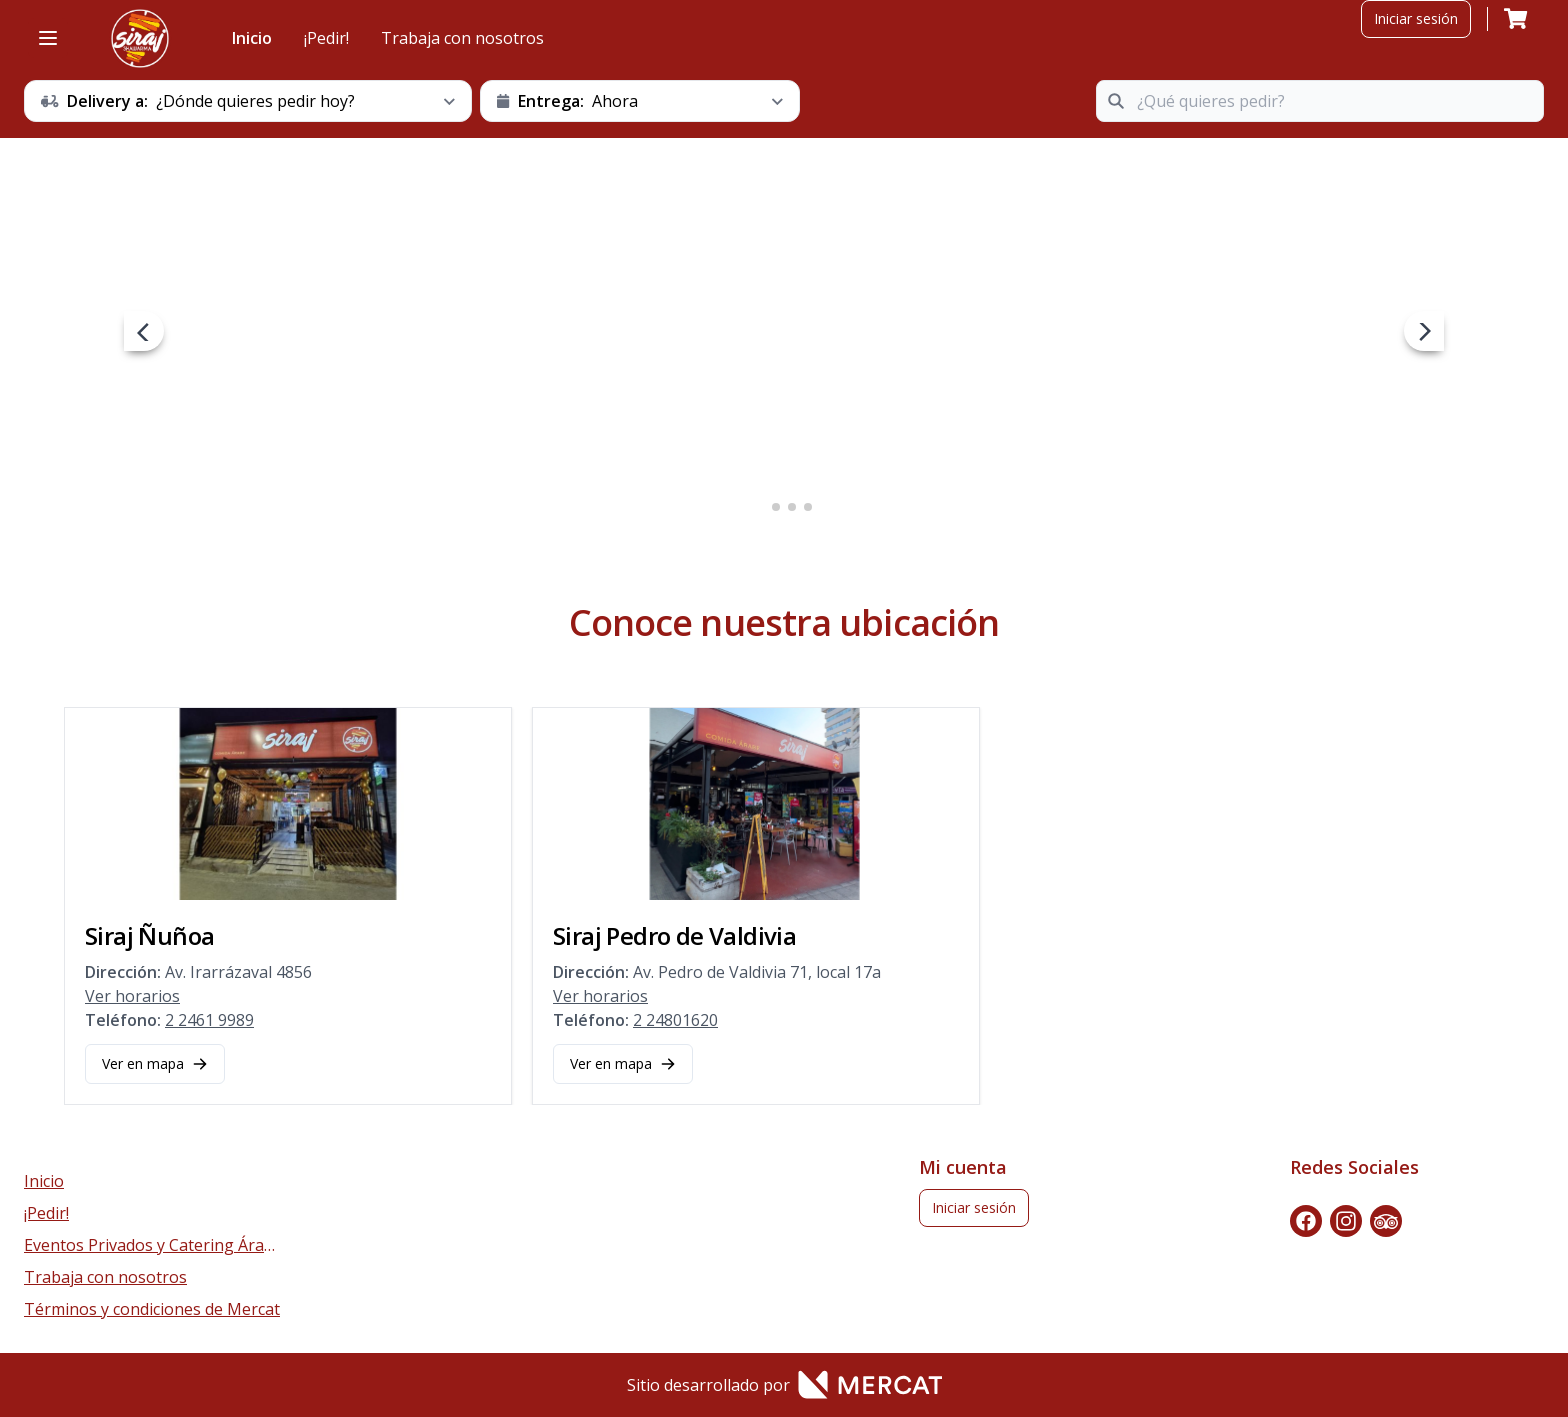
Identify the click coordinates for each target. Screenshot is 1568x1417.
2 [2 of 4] (776, 507)
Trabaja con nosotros (462, 38)
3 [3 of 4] (792, 507)
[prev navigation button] (144, 331)
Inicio (252, 38)
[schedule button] (248, 101)
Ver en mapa (155, 1063)
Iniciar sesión (1416, 18)
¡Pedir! (326, 38)
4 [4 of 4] (808, 507)
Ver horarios (132, 996)
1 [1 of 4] (760, 507)
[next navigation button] (1424, 331)
